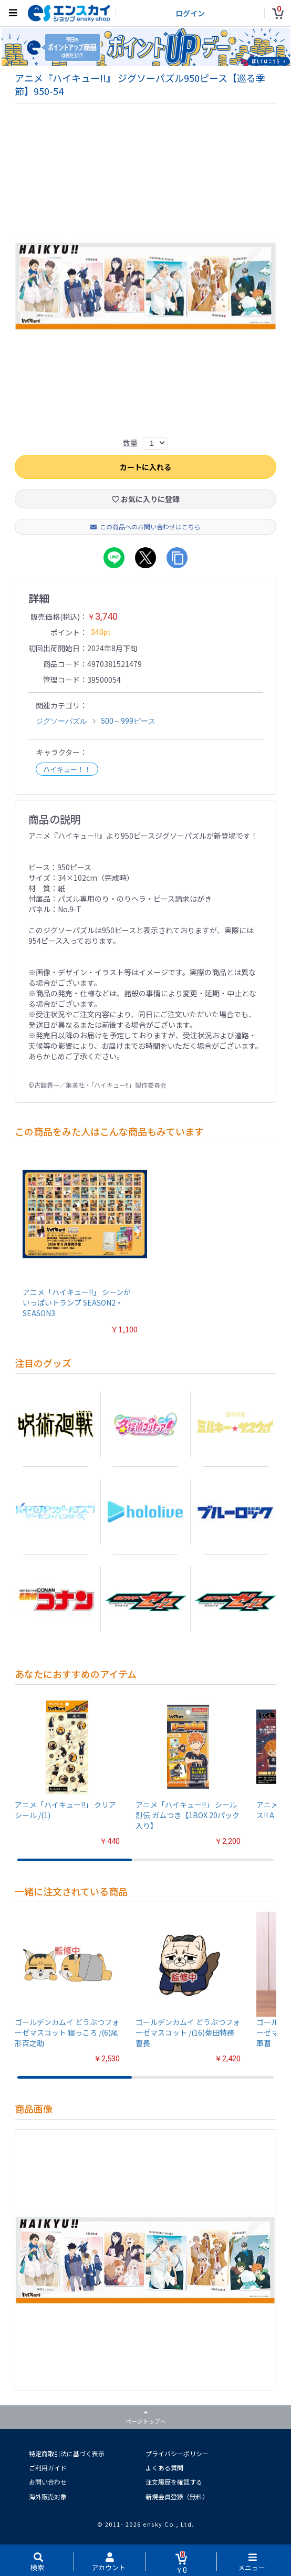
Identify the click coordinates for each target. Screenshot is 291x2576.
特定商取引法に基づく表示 (67, 2453)
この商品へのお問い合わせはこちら (145, 527)
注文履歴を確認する (174, 2482)
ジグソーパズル (61, 721)
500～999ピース (128, 721)
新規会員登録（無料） (177, 2496)
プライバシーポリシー (177, 2453)
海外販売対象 (48, 2496)
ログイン (190, 13)
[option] (146, 287)
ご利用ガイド (48, 2468)
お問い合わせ (48, 2482)
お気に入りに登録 (146, 499)
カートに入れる (145, 467)
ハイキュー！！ (67, 770)
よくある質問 (164, 2468)
